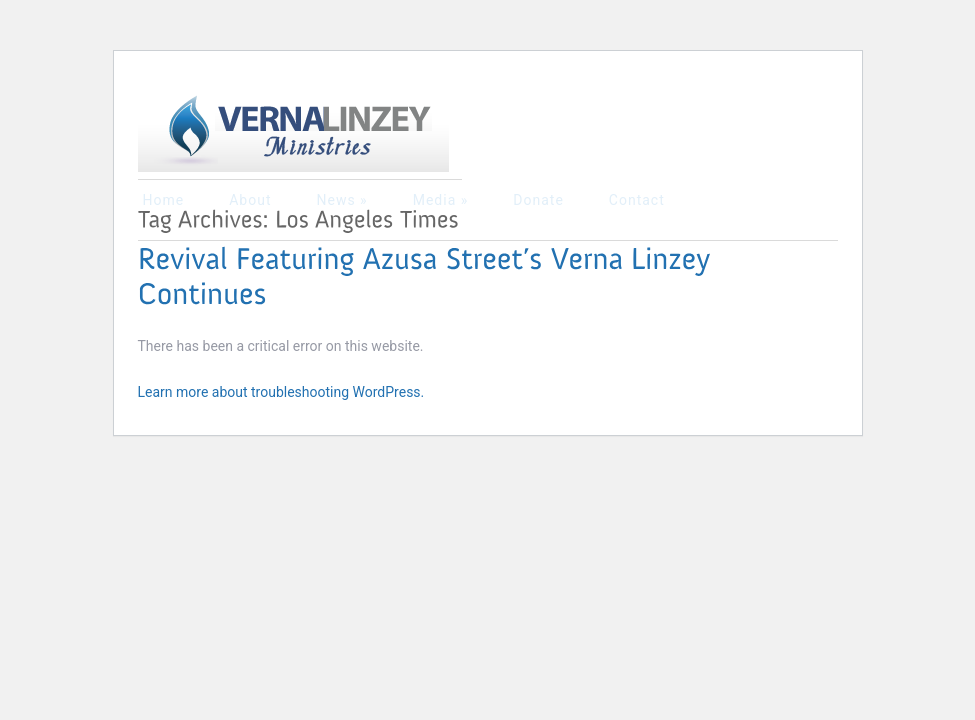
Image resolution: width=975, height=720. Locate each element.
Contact (637, 200)
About (250, 200)
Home (164, 200)
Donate (538, 200)
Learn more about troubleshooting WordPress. (281, 392)
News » (341, 200)
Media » (441, 200)
